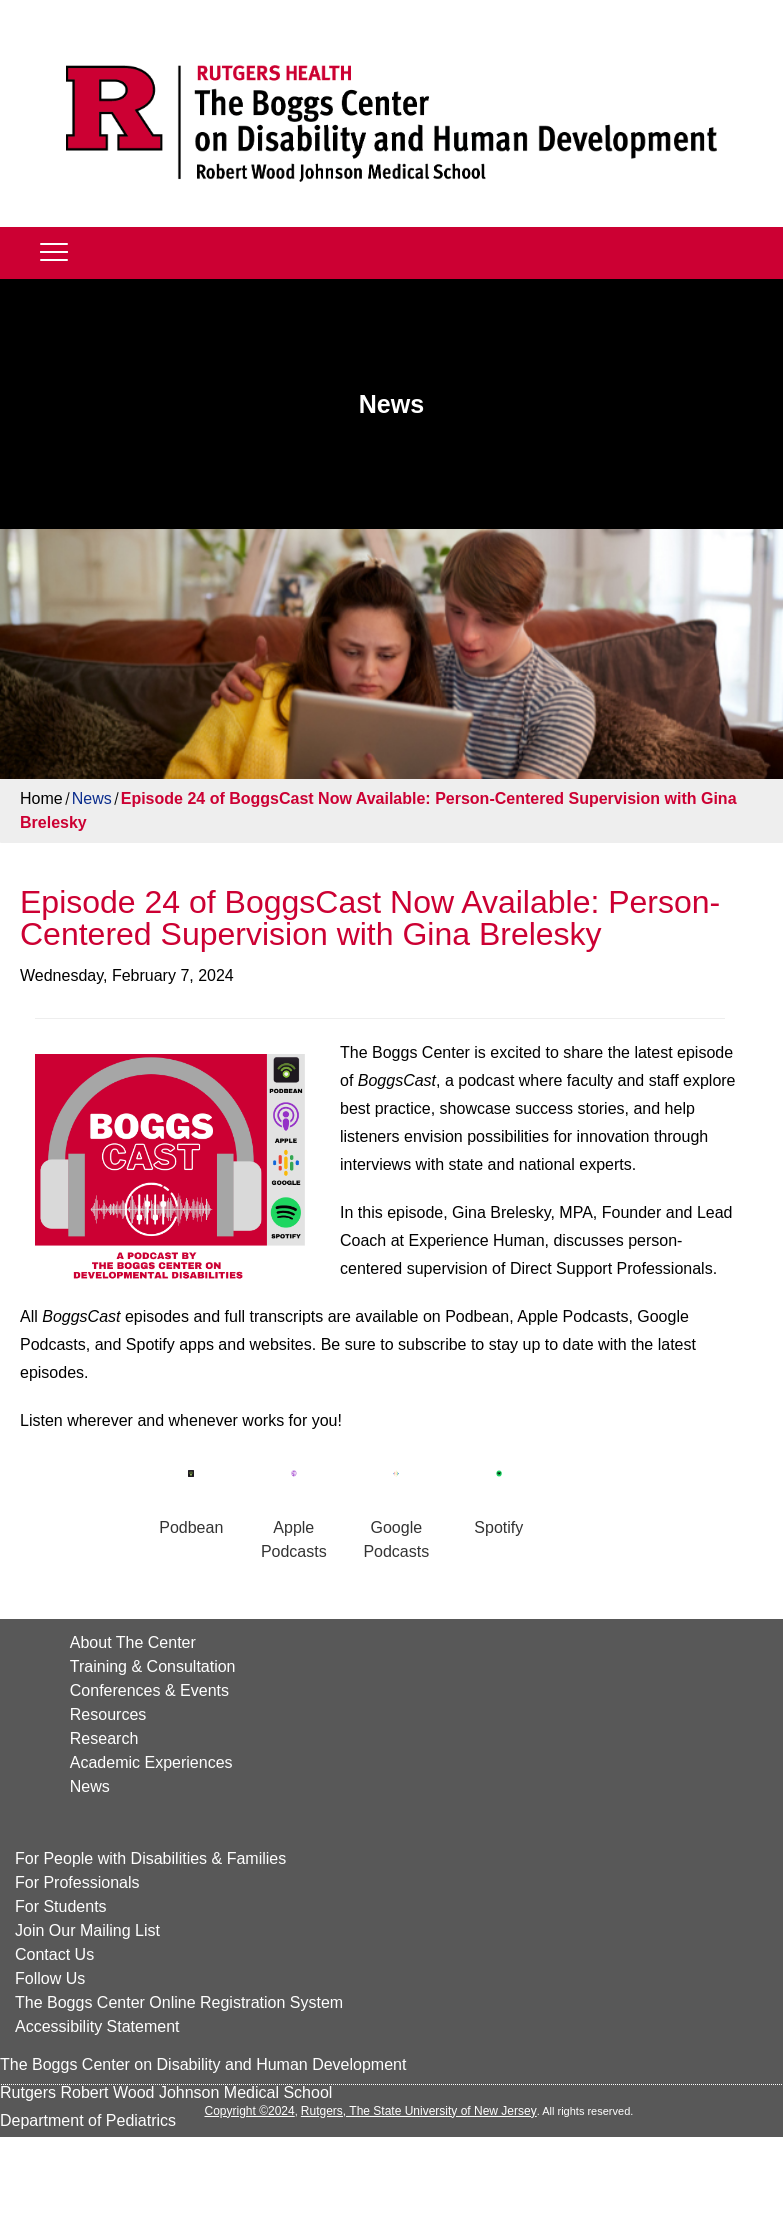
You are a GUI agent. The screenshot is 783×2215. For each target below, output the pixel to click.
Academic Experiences (151, 1762)
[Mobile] (54, 251)
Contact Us (54, 1954)
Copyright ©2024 (249, 2111)
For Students (61, 1906)
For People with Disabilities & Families (150, 1858)
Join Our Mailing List (87, 1930)
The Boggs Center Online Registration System (179, 2002)
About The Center (133, 1642)
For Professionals (77, 1882)
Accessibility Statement (97, 2026)
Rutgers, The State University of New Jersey (419, 2111)
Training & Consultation (153, 1666)
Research (104, 1738)
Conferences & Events (149, 1690)
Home (41, 798)
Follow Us (50, 1978)
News (92, 798)
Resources (108, 1714)
